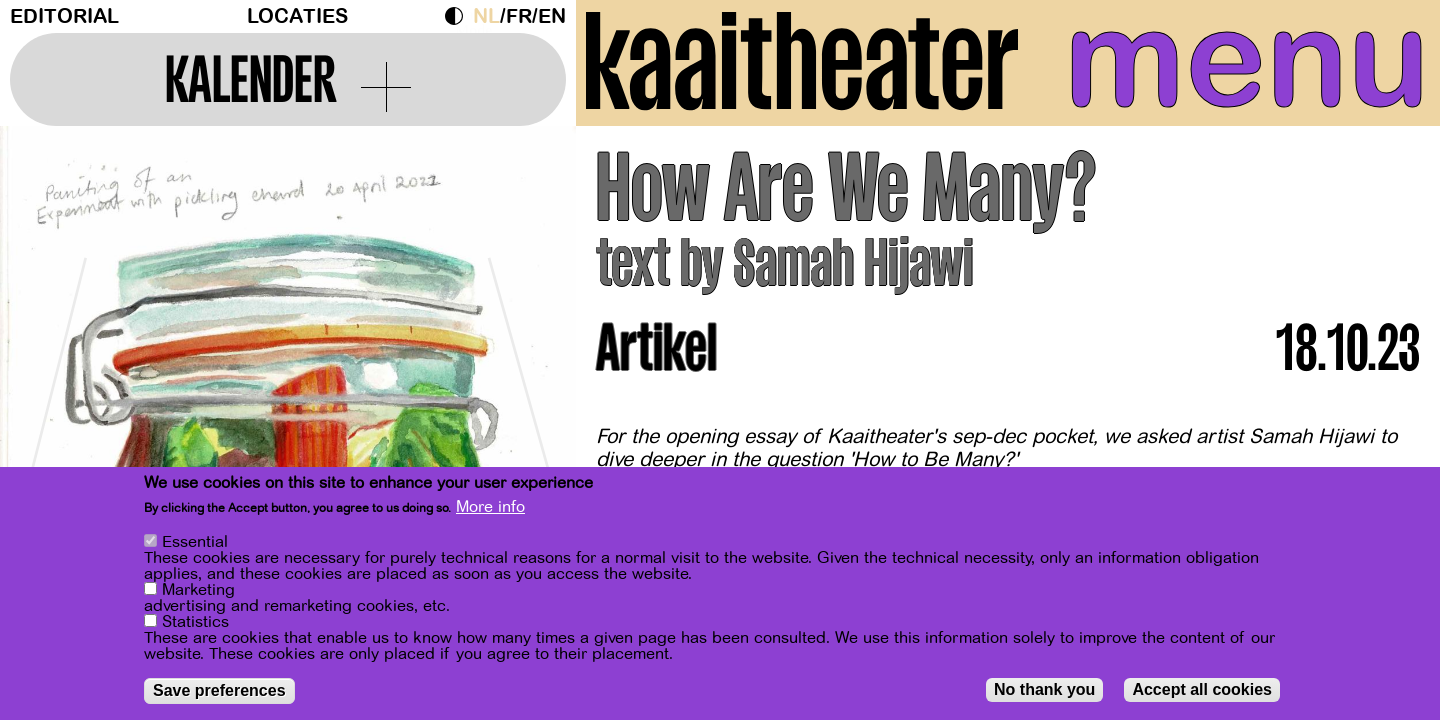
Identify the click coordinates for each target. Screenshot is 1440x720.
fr (519, 16)
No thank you (1044, 689)
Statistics (195, 622)
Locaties (297, 16)
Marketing (198, 590)
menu (1247, 60)
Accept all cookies (1202, 689)
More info (490, 507)
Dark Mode (459, 16)
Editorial (64, 16)
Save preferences (219, 690)
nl (486, 16)
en (552, 16)
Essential (195, 542)
